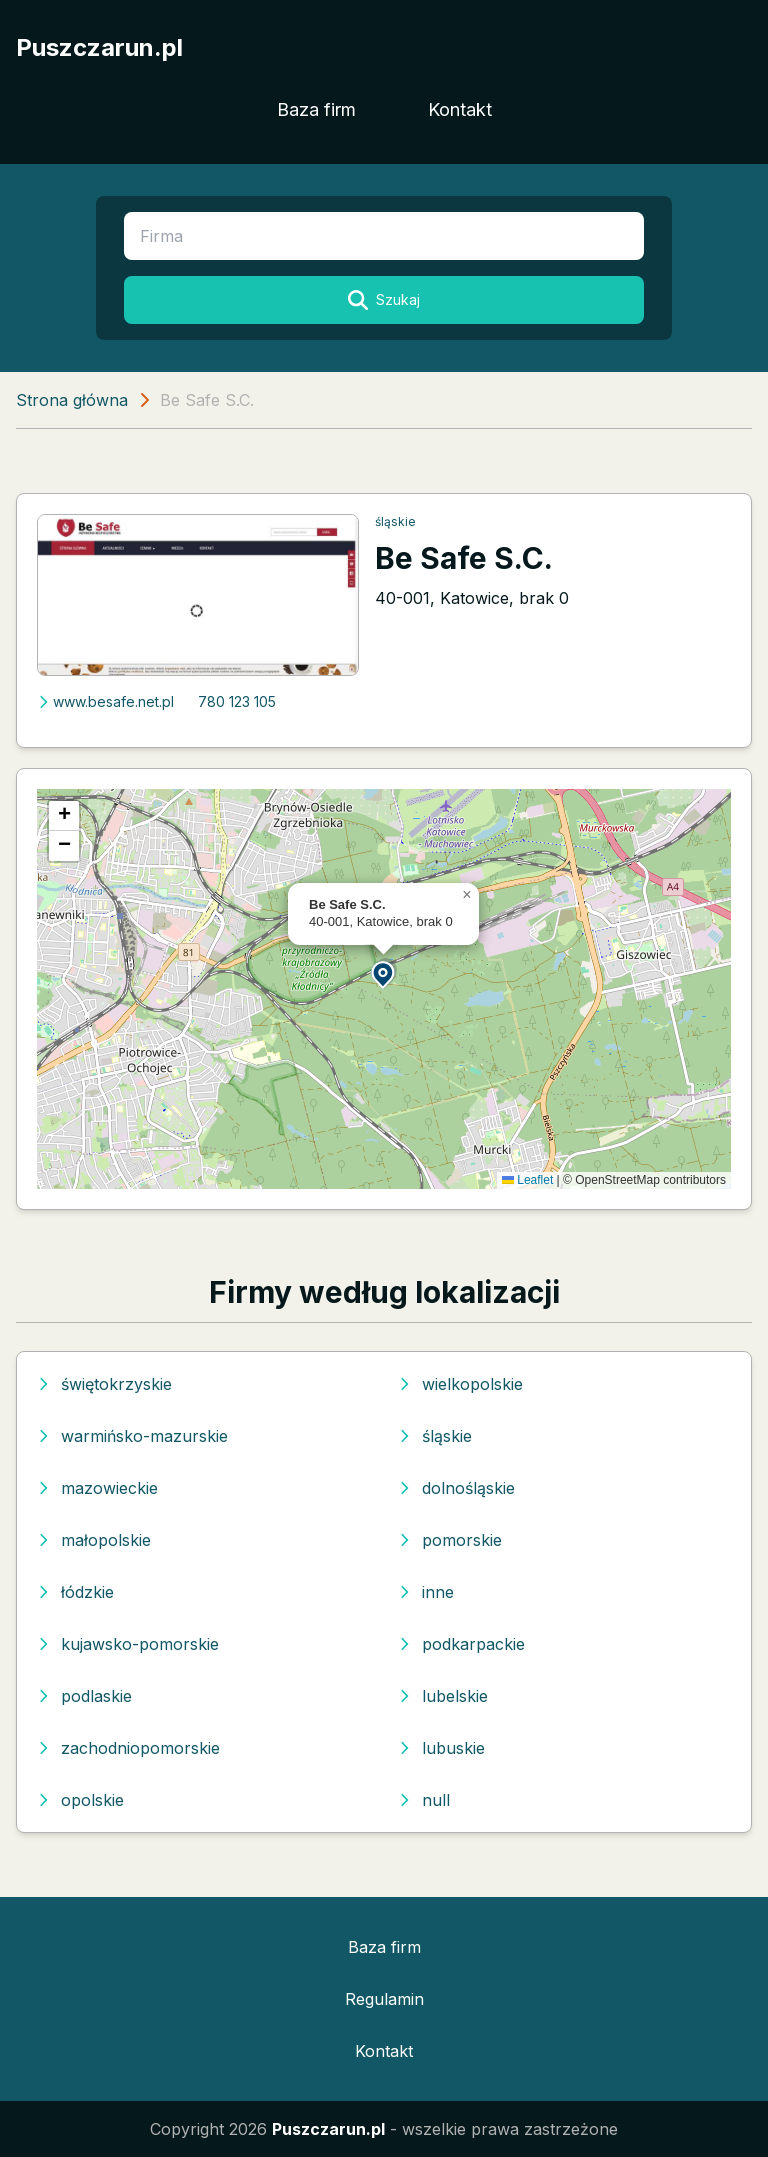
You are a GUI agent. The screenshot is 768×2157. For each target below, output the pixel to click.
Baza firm (316, 109)
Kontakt (460, 109)
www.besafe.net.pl (105, 701)
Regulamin (384, 1999)
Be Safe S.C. (464, 558)
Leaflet (527, 1180)
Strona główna (72, 400)
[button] (384, 973)
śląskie (395, 521)
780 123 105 (237, 701)
